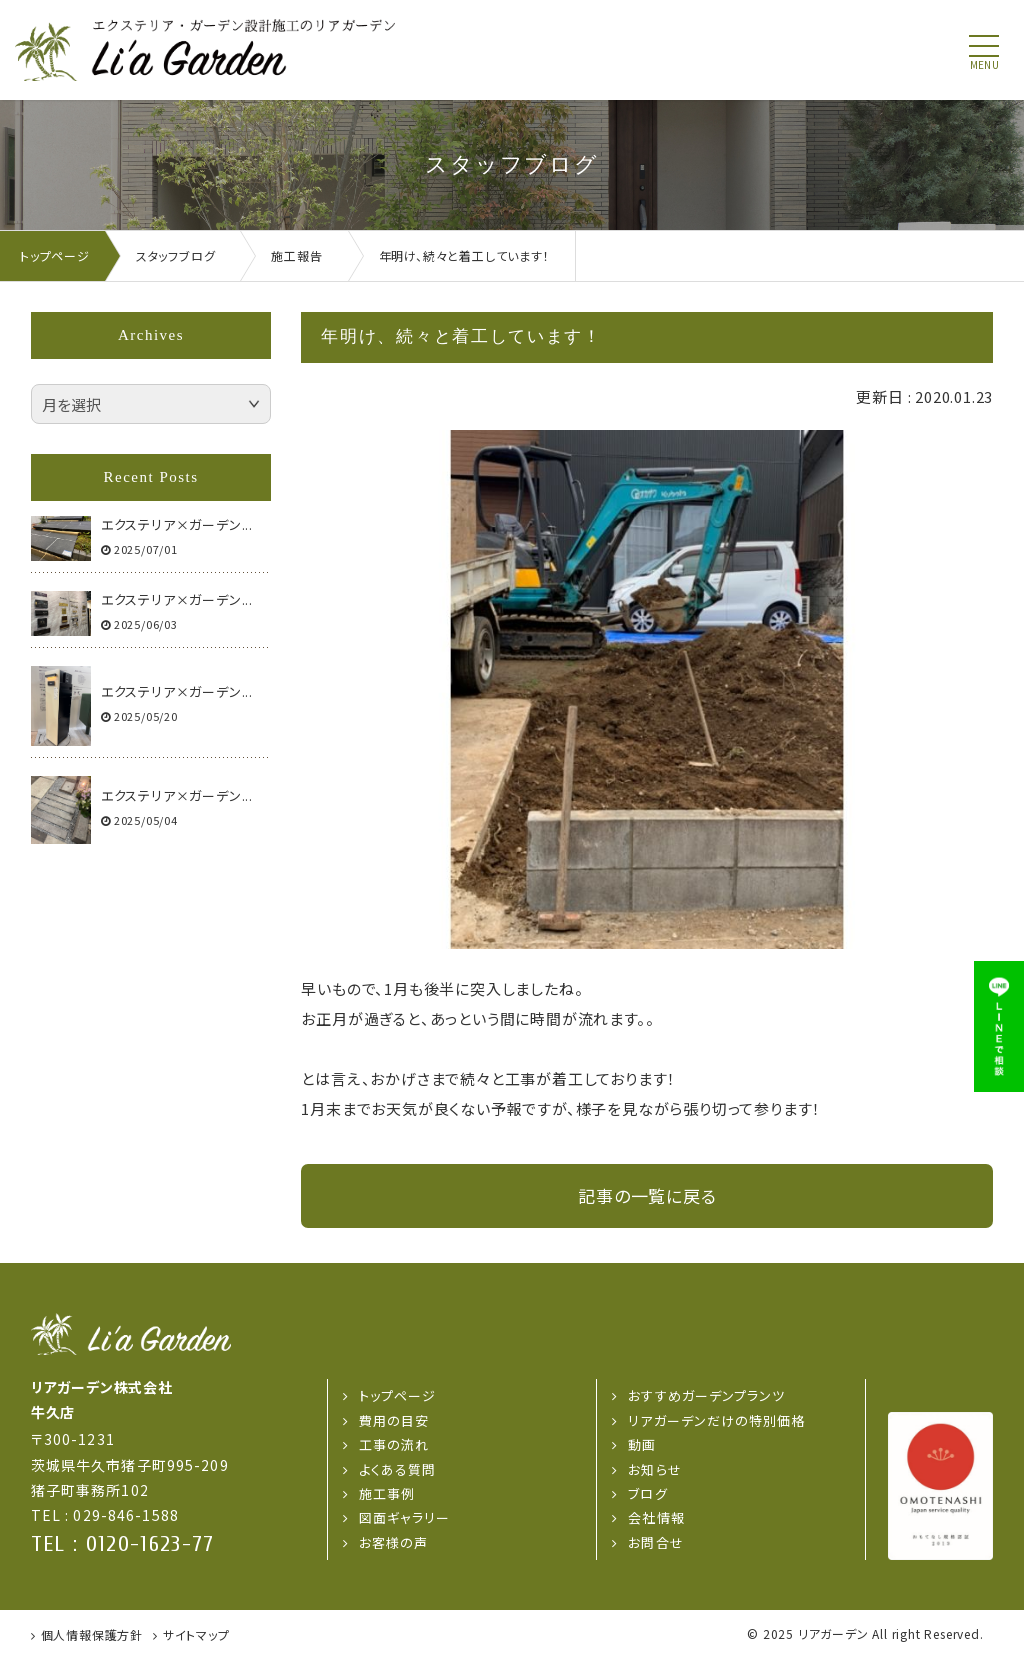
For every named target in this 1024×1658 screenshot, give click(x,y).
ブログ (647, 1493)
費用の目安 (394, 1420)
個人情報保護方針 (92, 1634)
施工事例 (387, 1493)
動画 (642, 1444)
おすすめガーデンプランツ (706, 1395)
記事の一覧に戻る (647, 1195)
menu (984, 65)
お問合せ (655, 1542)
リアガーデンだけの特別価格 (716, 1420)
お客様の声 (393, 1542)
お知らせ (654, 1469)
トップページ (397, 1395)
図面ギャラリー (404, 1517)
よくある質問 (397, 1469)
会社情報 (656, 1517)
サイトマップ (196, 1634)
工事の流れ (394, 1444)
